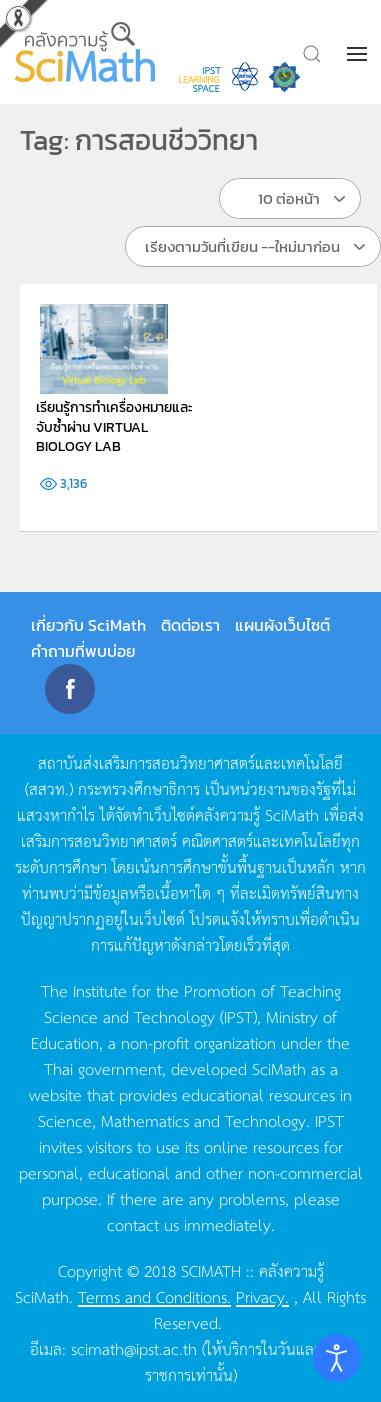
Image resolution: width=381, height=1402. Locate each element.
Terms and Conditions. (154, 1296)
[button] (359, 54)
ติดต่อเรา (190, 625)
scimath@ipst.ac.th (134, 1348)
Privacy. (262, 1296)
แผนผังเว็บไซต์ (282, 625)
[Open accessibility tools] (337, 1358)
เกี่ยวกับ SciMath (88, 625)
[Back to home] (87, 52)
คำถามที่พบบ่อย (83, 651)
